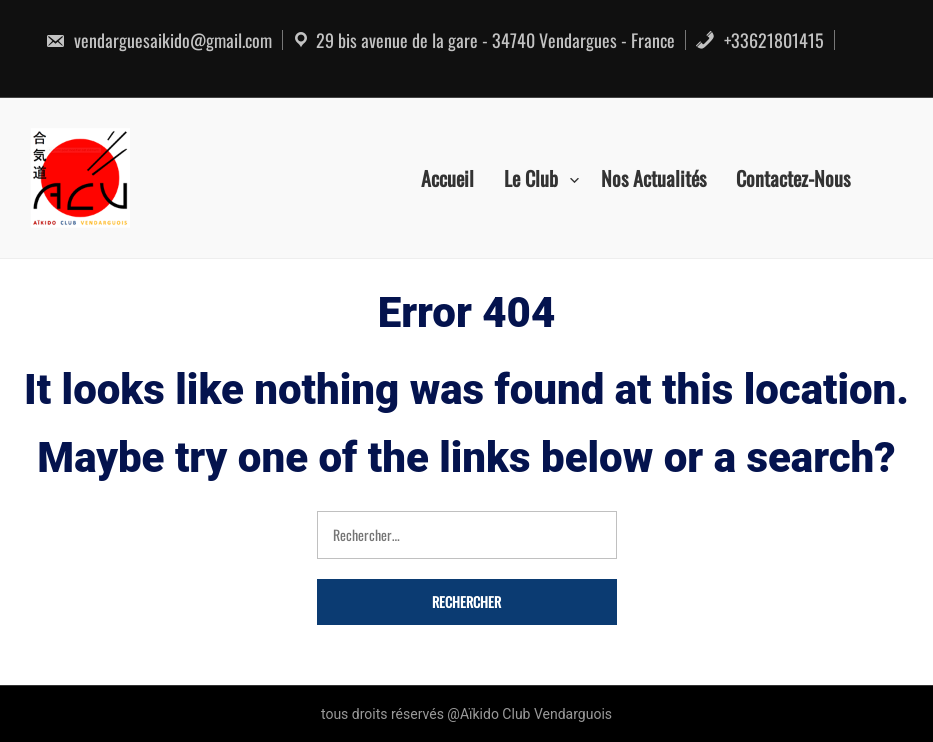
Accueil (447, 178)
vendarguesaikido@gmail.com (158, 40)
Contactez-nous (793, 178)
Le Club (531, 178)
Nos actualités (653, 178)
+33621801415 (759, 40)
